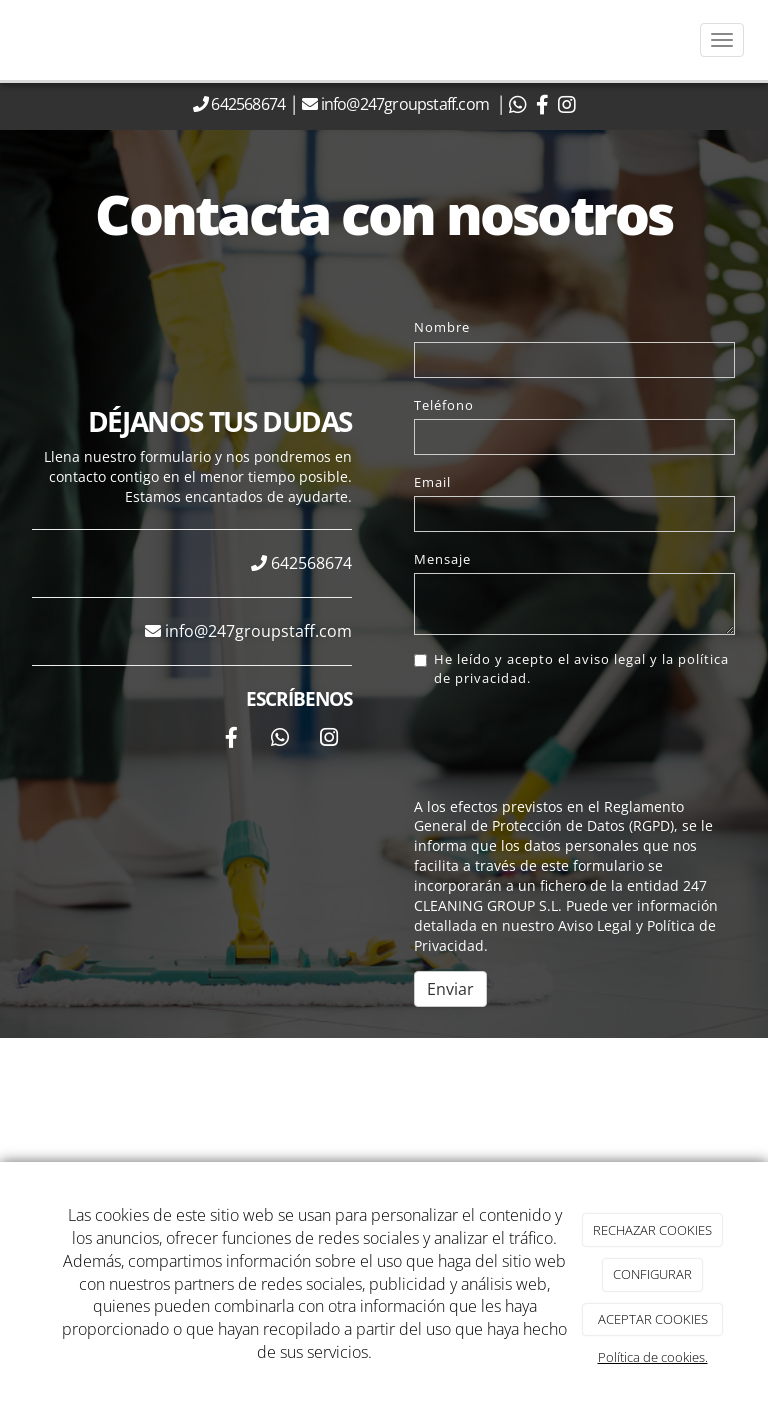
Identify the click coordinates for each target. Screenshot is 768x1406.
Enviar (450, 989)
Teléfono (444, 405)
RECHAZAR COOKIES (652, 1230)
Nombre (442, 327)
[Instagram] (329, 739)
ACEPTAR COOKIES (653, 1319)
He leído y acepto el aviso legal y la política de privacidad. (571, 668)
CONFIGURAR (652, 1274)
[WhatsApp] (280, 739)
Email (432, 482)
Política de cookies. (653, 1357)
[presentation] (566, 743)
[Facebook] (231, 739)
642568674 (246, 104)
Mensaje (442, 559)
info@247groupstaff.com (407, 104)
